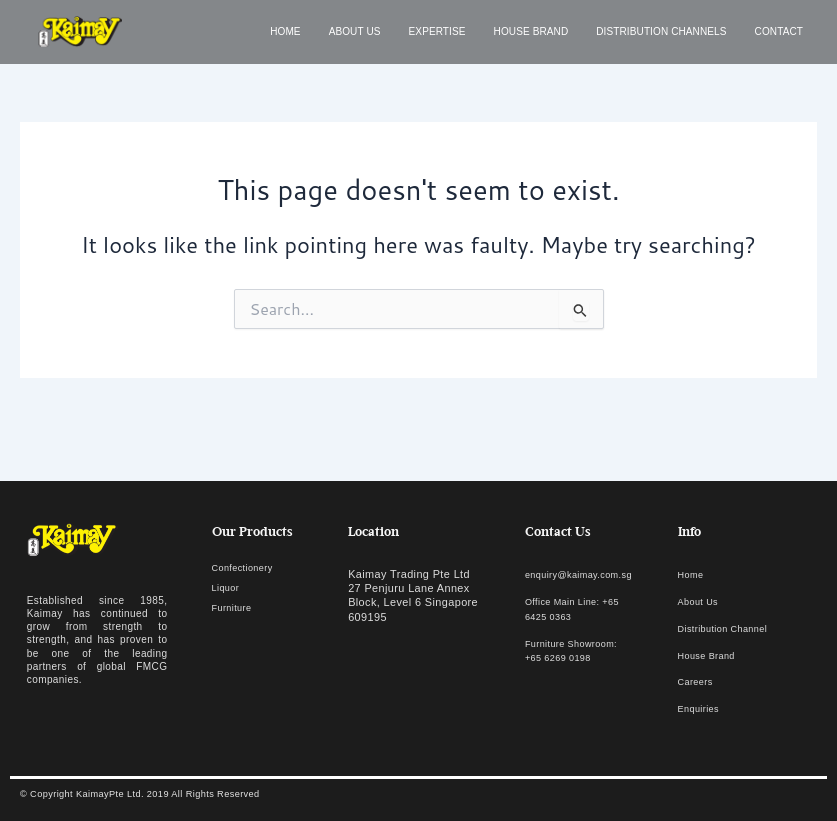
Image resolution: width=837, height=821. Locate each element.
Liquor (228, 590)
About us (355, 31)
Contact (779, 31)
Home (285, 31)
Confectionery (248, 571)
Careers (698, 683)
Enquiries (702, 709)
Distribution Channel (731, 630)
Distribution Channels (661, 31)
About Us (702, 604)
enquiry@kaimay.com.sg (588, 578)
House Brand (531, 31)
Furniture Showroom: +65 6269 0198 (566, 658)
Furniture (235, 609)
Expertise (437, 31)
